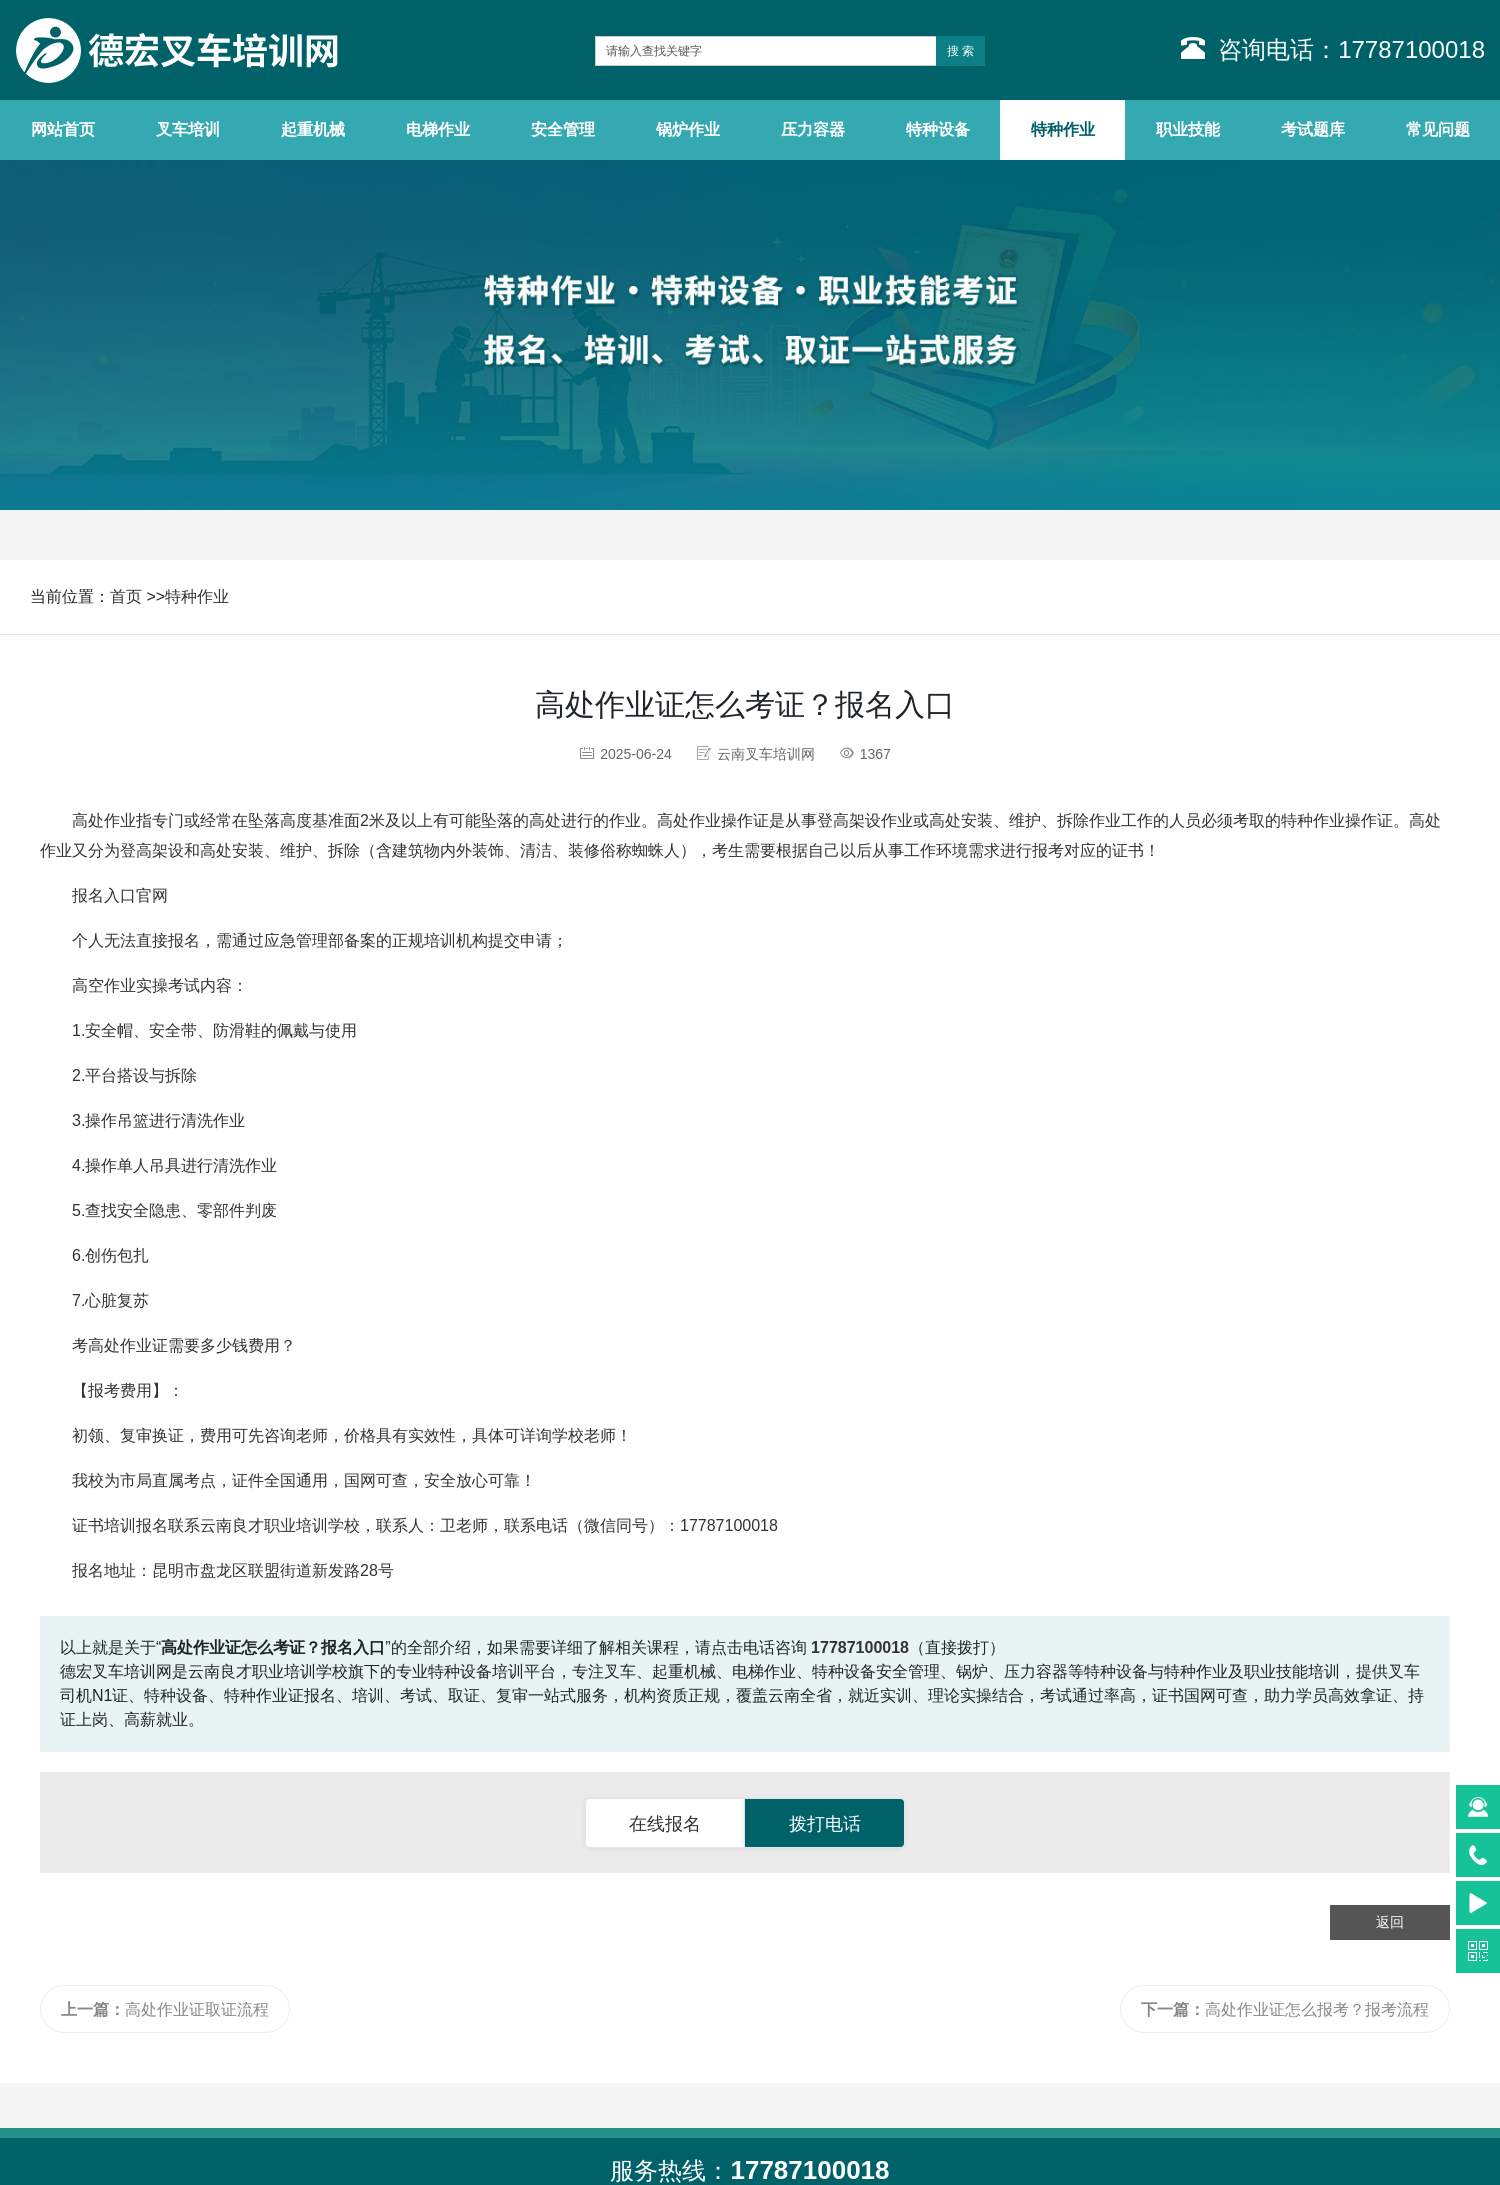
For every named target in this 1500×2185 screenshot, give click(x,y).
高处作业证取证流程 (165, 2009)
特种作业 (197, 596)
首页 (126, 596)
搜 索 (960, 51)
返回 (1390, 1922)
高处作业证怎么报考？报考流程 (1285, 2009)
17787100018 (729, 1525)
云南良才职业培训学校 (280, 1525)
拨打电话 (825, 1824)
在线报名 (665, 1824)
